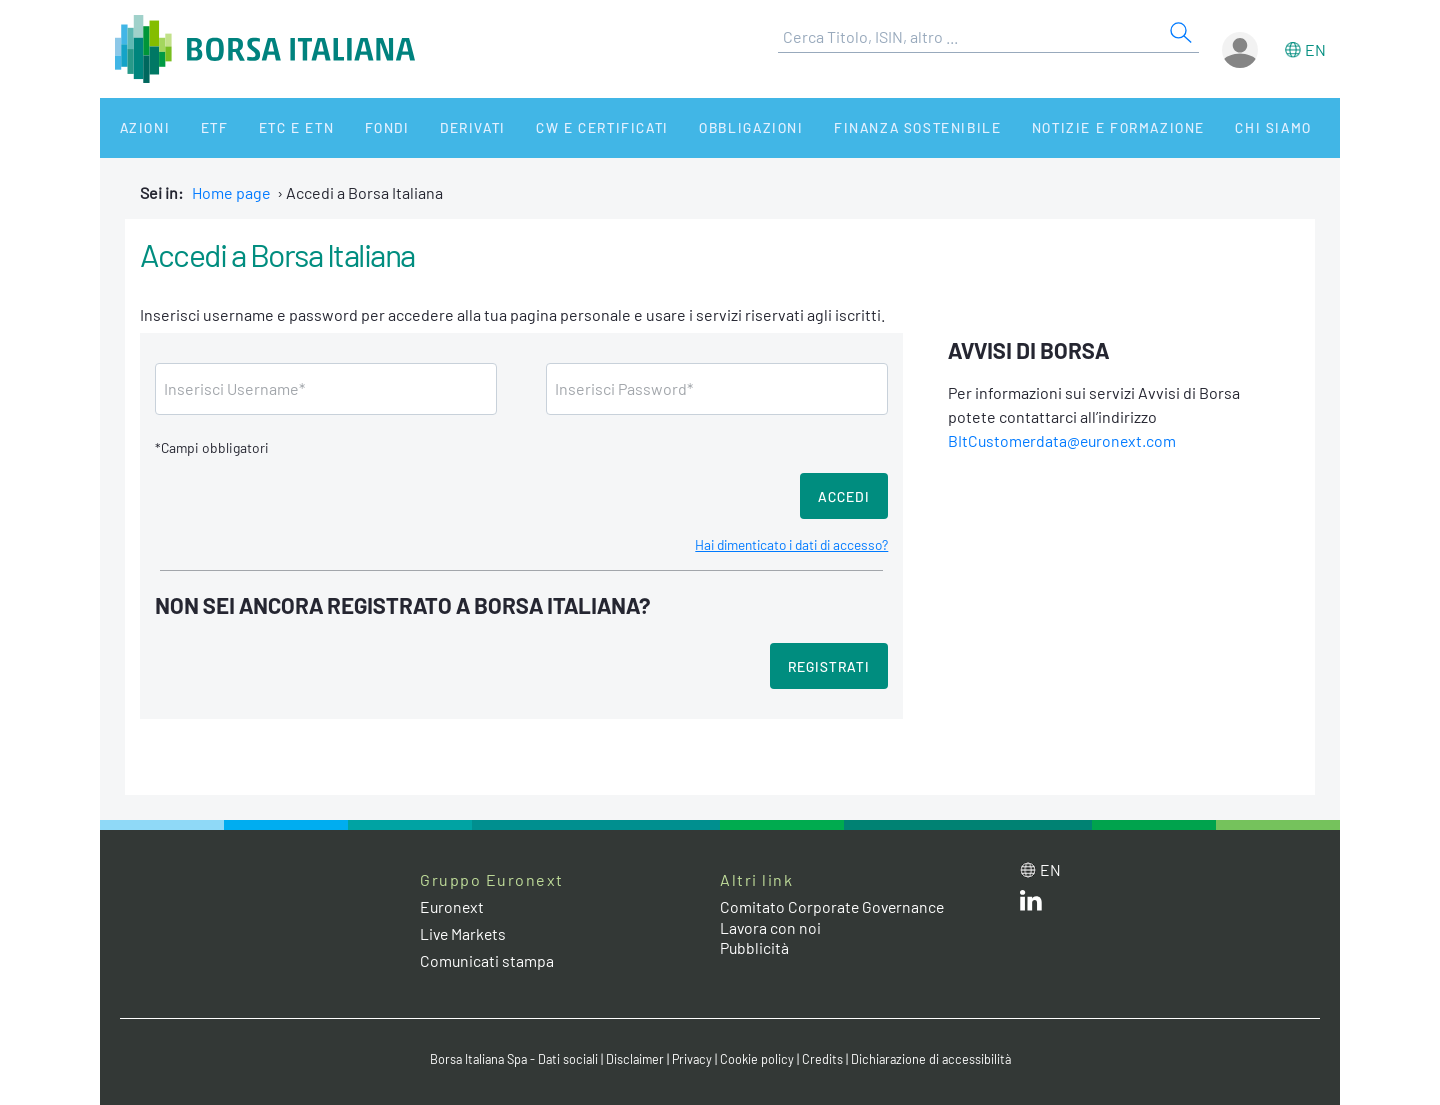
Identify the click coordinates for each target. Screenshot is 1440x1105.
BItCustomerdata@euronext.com (1064, 440)
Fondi (354, 127)
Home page (231, 192)
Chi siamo (1203, 127)
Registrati (829, 666)
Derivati (432, 127)
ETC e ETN (271, 127)
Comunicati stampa (487, 960)
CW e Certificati (556, 127)
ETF (197, 127)
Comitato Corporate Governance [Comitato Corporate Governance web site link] (834, 906)
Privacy (694, 1059)
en (1315, 49)
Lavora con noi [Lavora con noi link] (771, 927)
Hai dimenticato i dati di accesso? (786, 544)
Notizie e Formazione (1055, 127)
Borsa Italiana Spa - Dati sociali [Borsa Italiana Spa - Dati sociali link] (509, 1059)
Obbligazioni (698, 127)
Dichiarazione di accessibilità (936, 1059)
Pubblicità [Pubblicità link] (755, 947)
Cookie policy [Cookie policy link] (760, 1059)
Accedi (844, 496)
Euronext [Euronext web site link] (453, 906)
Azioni (136, 127)
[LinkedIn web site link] (1031, 904)
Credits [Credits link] (825, 1059)
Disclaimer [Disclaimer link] (635, 1059)
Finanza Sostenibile (858, 127)
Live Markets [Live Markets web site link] (464, 933)
